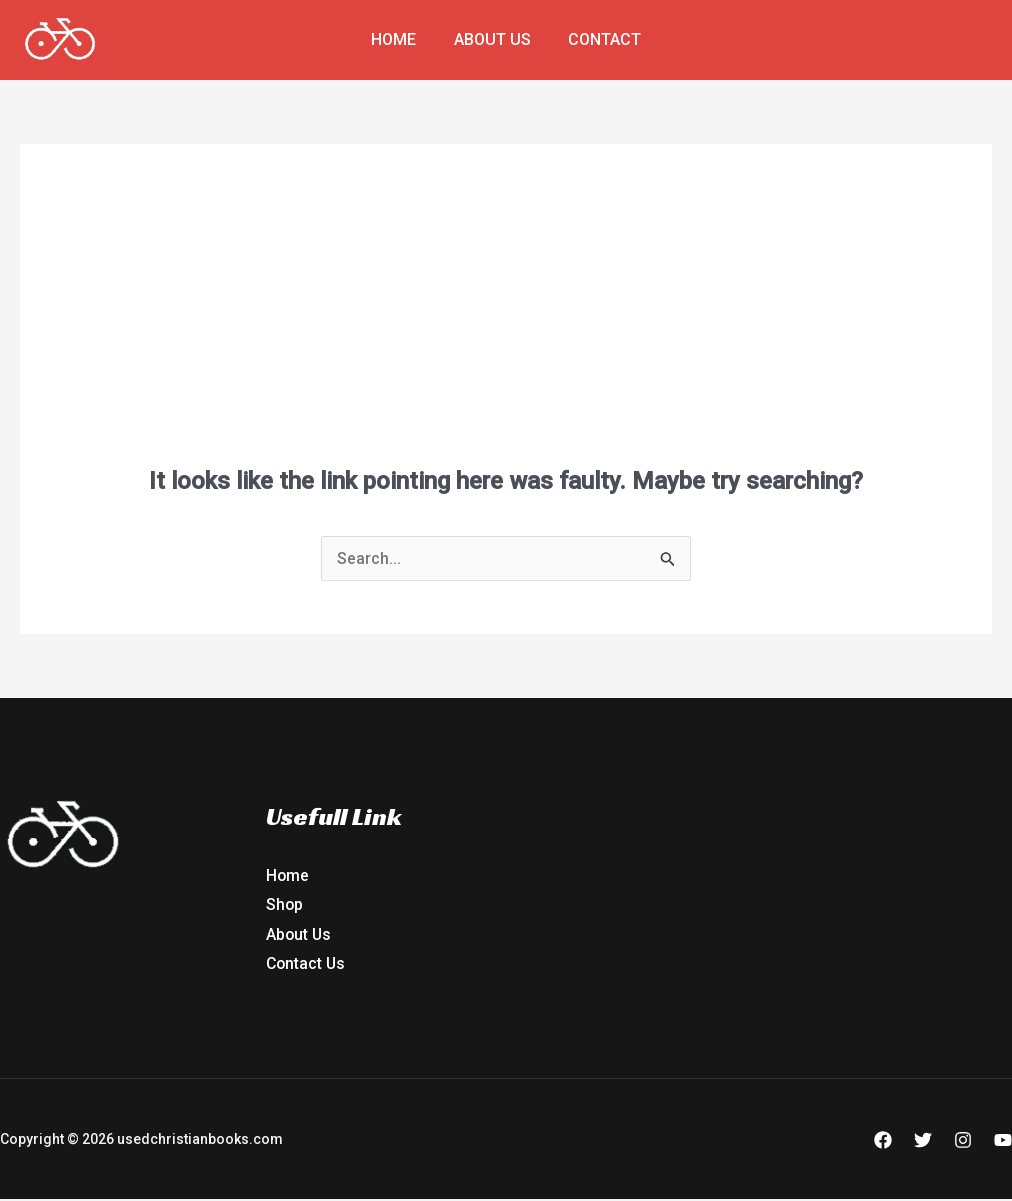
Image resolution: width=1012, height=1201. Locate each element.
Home (399, 39)
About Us (492, 39)
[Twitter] (923, 1142)
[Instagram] (963, 1142)
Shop (285, 905)
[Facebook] (883, 1142)
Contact (599, 39)
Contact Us (307, 964)
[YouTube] (1003, 1142)
